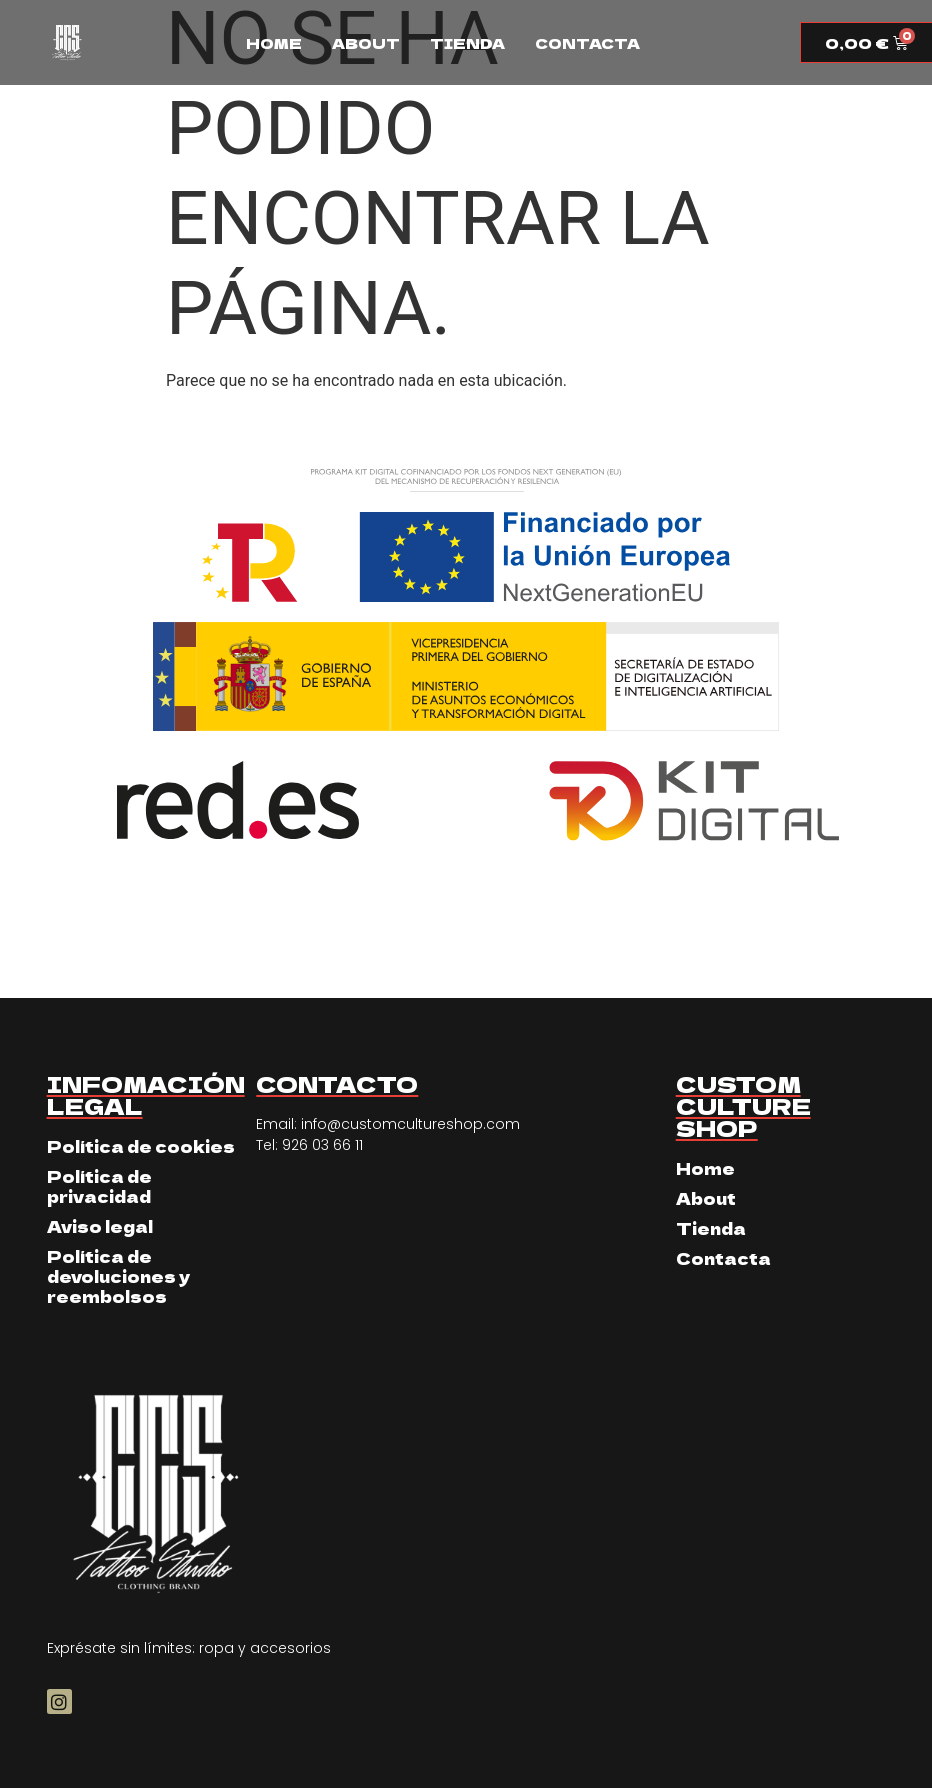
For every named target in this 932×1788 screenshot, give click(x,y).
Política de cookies (141, 1146)
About (366, 43)
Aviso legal (100, 1226)
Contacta (587, 43)
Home (274, 43)
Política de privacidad (99, 1186)
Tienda (467, 43)
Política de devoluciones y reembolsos (118, 1276)
